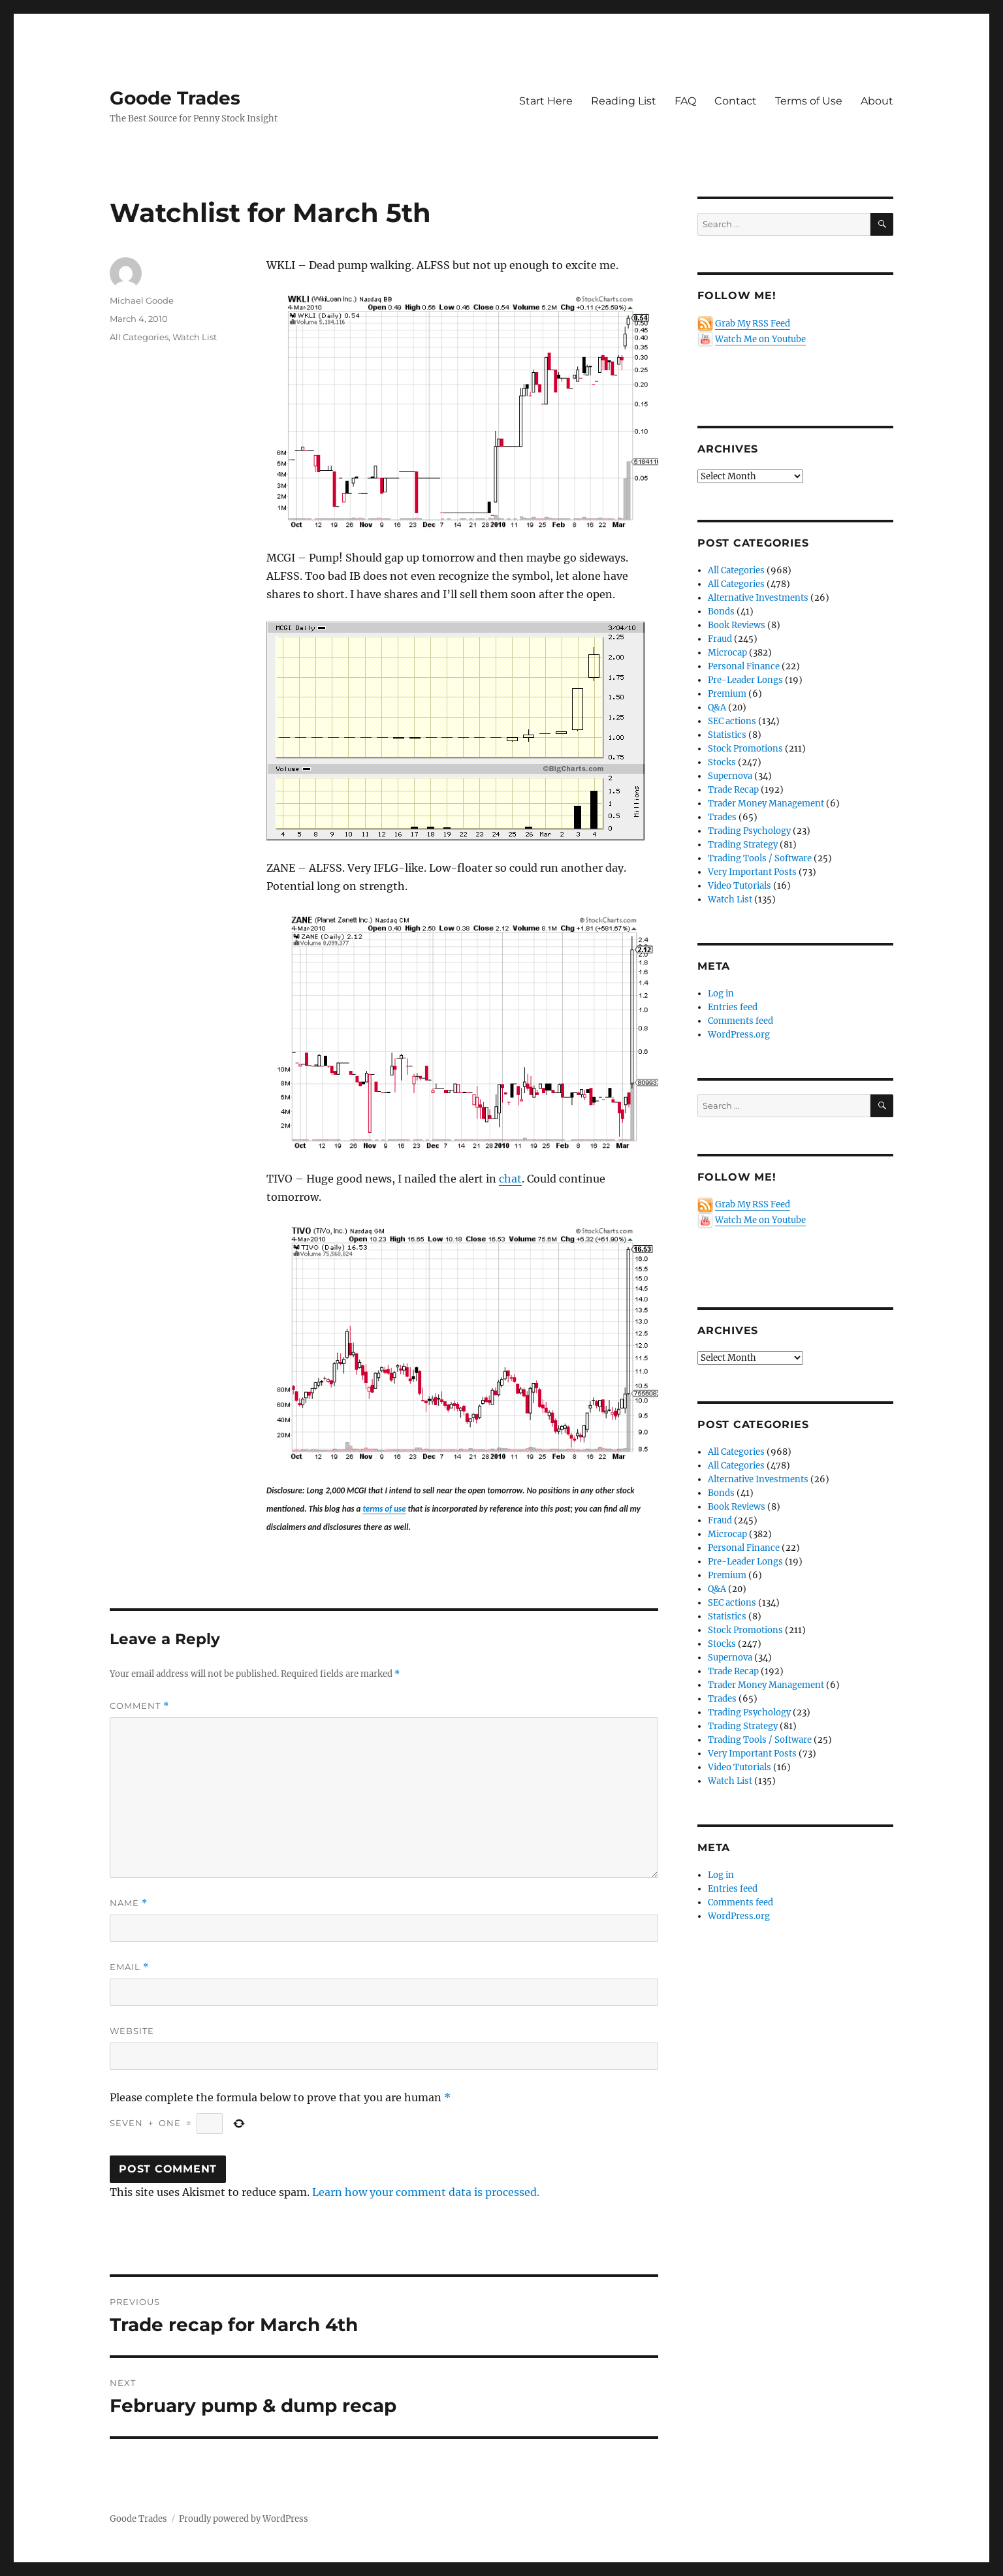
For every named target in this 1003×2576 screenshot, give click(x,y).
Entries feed (732, 1007)
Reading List (623, 101)
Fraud (720, 638)
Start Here (546, 101)
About (877, 101)
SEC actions (732, 721)
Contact (735, 101)
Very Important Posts (752, 872)
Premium (727, 693)
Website (132, 2031)
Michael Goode (142, 300)
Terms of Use (808, 101)
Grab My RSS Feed (752, 323)
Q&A (717, 707)
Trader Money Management (766, 803)
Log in (721, 993)
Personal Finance (744, 666)
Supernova (730, 776)
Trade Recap (733, 789)
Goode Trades (175, 98)
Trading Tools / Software (760, 858)
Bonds (721, 611)
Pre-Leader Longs (745, 680)
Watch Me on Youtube (760, 339)
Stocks (722, 762)
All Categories (139, 337)
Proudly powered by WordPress (243, 2518)
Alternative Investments (758, 597)
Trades (722, 817)
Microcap (727, 652)
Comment (139, 1705)
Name (129, 1903)
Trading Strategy (743, 844)
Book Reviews (736, 625)
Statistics (727, 734)
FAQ (685, 101)
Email (129, 1967)
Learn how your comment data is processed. (425, 2192)
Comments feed (740, 1020)
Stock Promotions (745, 748)
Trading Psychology (749, 830)
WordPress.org (739, 1034)
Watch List (194, 337)
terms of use (384, 1509)
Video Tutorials (739, 885)
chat (510, 1178)
